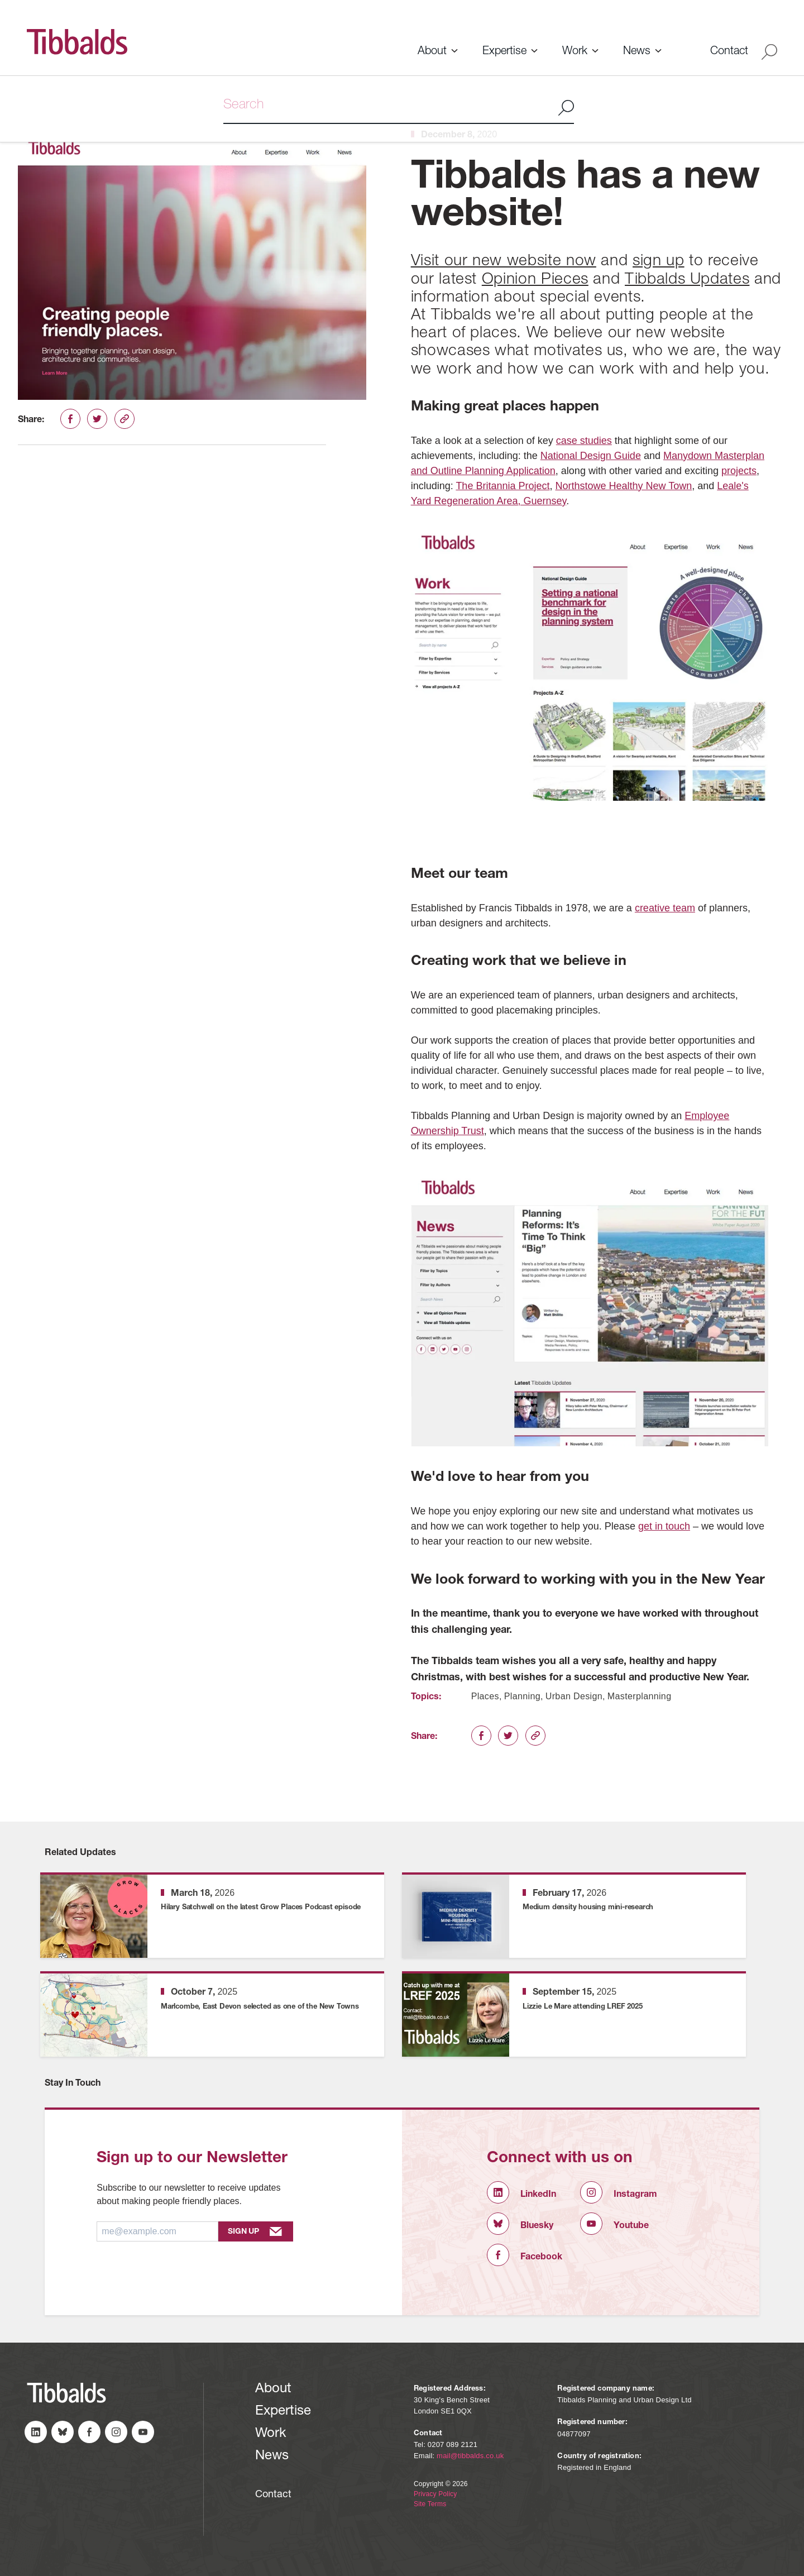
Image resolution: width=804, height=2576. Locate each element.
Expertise (504, 52)
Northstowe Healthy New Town (623, 485)
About (432, 52)
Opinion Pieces (535, 280)
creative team (665, 908)
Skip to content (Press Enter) (0, 0)
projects (739, 470)
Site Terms (430, 2504)
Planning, (523, 1696)
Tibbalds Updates (687, 280)
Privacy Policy (435, 2494)
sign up (659, 262)
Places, (486, 1696)
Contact (729, 52)
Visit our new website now (503, 262)
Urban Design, (575, 1696)
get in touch (664, 1526)
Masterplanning (639, 1696)
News (636, 52)
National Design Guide (590, 455)
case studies (584, 440)
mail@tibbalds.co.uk (470, 2455)
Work (574, 52)
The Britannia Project (502, 485)
